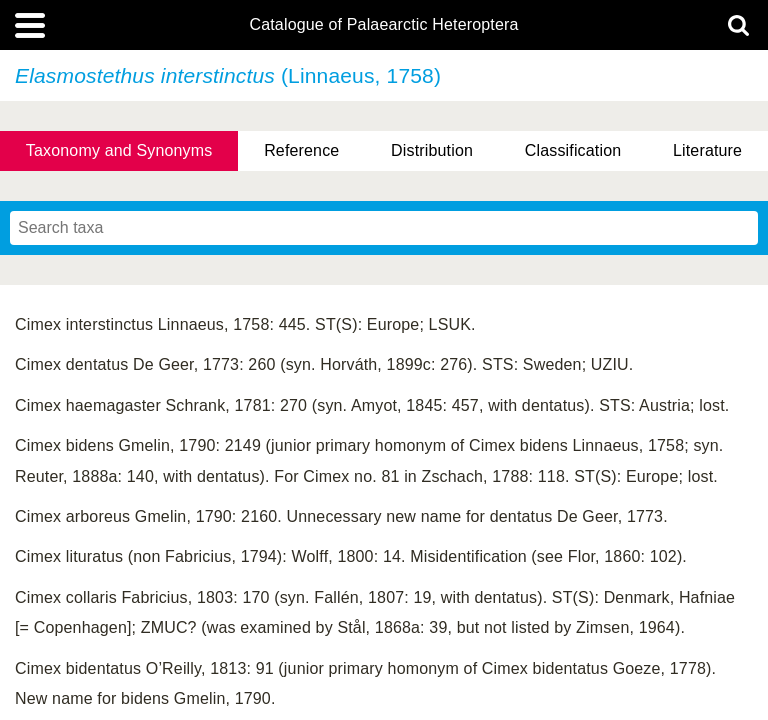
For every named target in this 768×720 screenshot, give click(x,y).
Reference (301, 150)
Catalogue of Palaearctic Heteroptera (383, 25)
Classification (573, 150)
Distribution (432, 150)
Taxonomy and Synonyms (119, 150)
